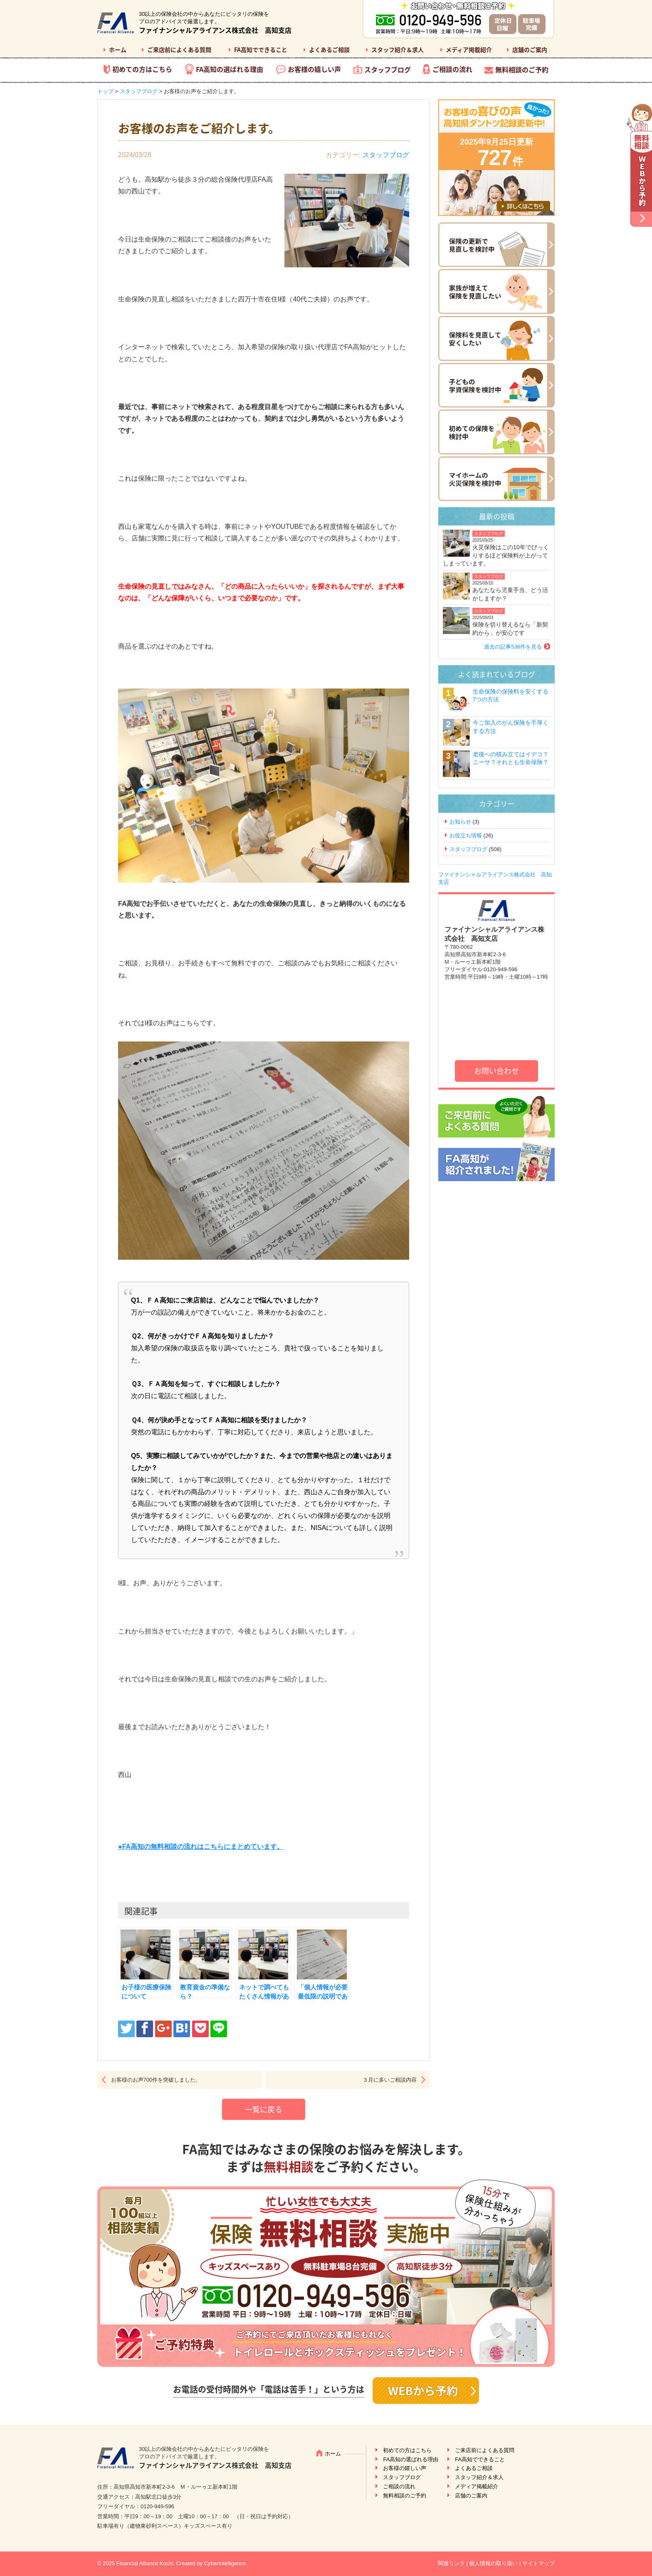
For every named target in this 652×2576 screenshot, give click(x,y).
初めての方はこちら (142, 69)
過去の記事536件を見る (513, 647)
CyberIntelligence (225, 2563)
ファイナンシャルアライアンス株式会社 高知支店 (215, 30)
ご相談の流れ (452, 69)
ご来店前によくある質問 (179, 49)
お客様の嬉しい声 (314, 69)
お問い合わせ (496, 1070)
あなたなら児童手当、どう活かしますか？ (510, 594)
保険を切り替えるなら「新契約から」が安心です (510, 628)
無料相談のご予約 (521, 69)
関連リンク (451, 2563)
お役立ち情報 (465, 835)
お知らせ (460, 822)
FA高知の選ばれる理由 (229, 69)
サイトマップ (538, 2563)
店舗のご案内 (529, 49)
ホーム (117, 49)
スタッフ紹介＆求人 (397, 49)
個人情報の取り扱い (493, 2563)
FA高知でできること (260, 49)
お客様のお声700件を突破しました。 (156, 2080)
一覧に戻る (263, 2109)
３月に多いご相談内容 (390, 2080)
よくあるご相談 (329, 49)
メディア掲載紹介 (469, 49)
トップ (105, 91)
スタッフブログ (387, 69)
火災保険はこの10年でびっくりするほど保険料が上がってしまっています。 (496, 555)
